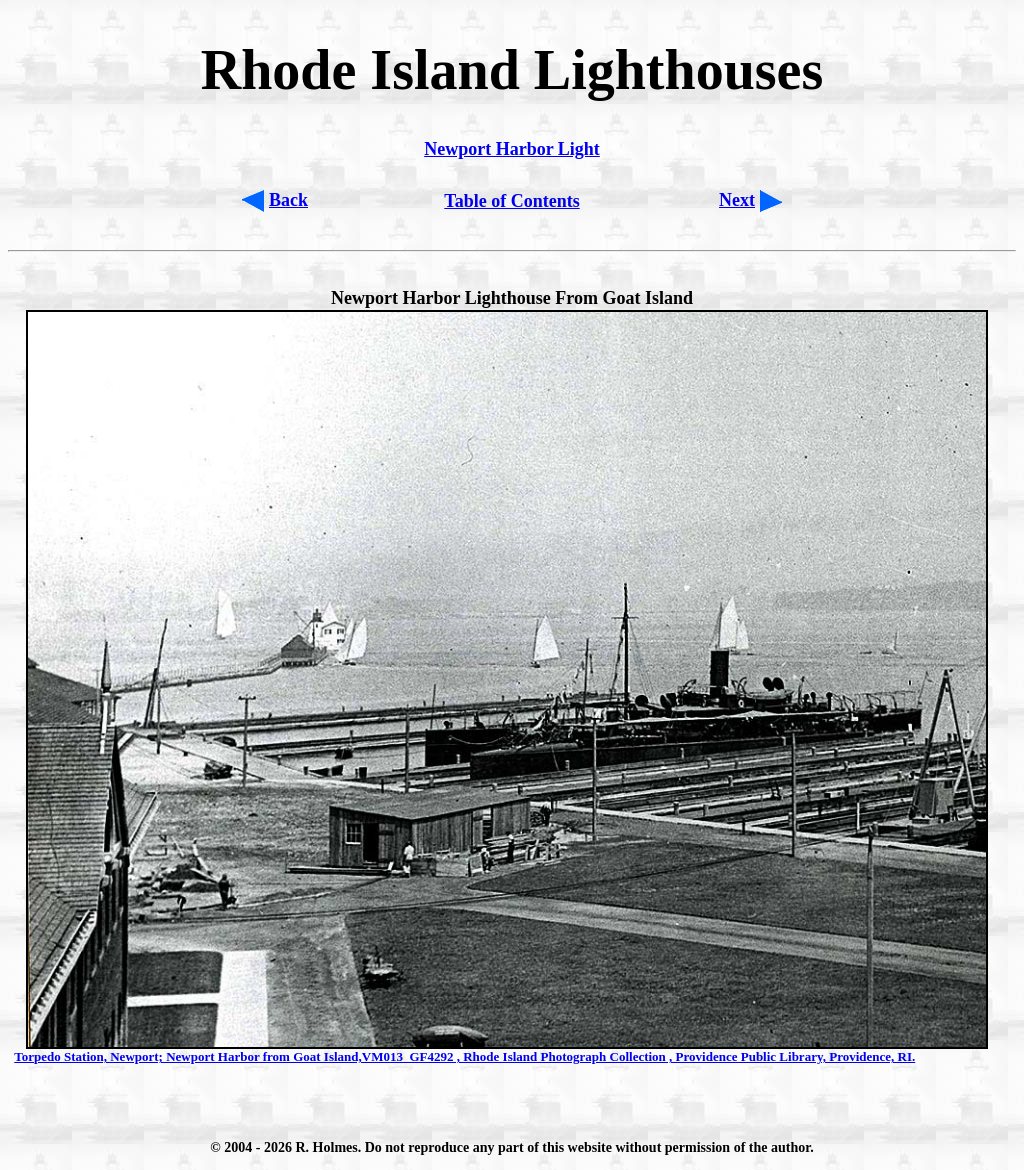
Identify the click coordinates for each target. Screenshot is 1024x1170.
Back (288, 200)
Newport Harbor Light (512, 149)
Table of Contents (511, 201)
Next (737, 200)
